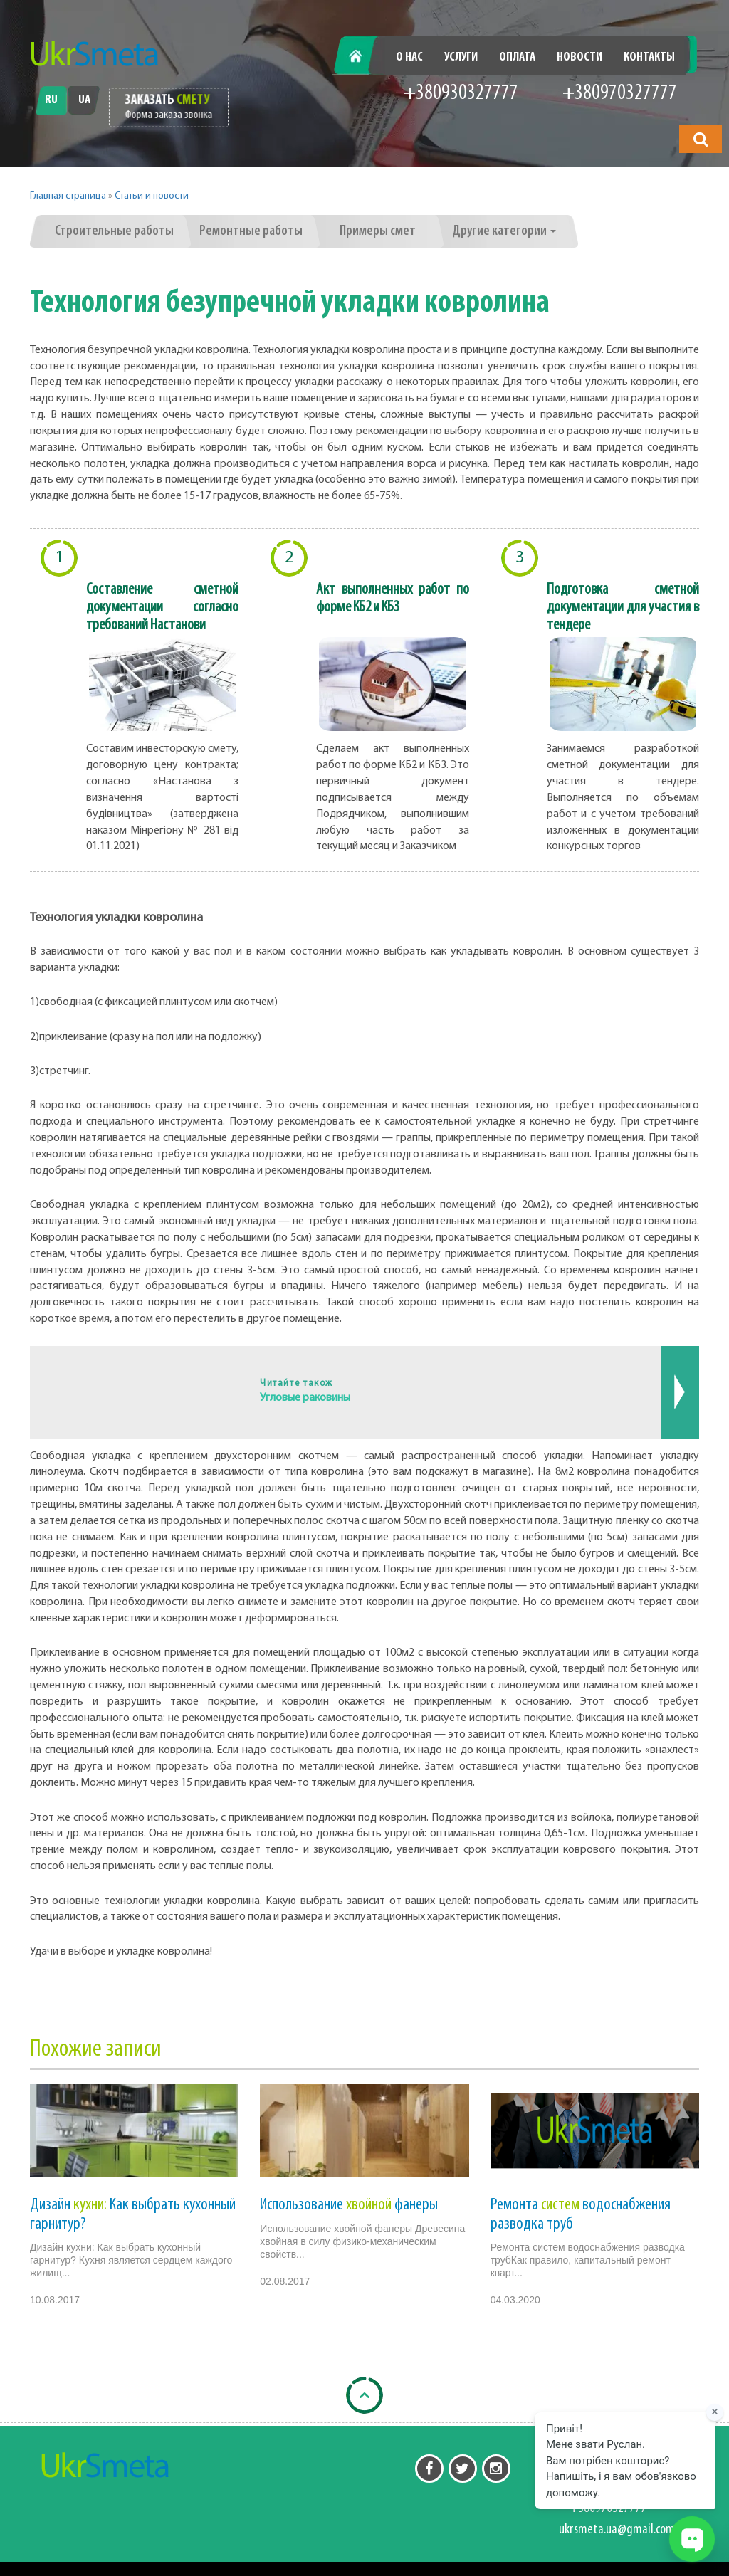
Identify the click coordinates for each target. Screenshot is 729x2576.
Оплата (517, 57)
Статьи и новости (152, 196)
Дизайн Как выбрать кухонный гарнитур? (133, 2214)
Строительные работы (114, 231)
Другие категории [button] (504, 231)
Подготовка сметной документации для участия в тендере (623, 608)
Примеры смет (378, 231)
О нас (409, 57)
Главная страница (68, 196)
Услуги (461, 57)
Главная (363, 57)
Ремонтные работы (251, 231)
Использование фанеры (349, 2205)
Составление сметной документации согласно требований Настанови (162, 608)
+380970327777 (619, 94)
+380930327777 (461, 94)
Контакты (649, 57)
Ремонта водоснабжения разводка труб (581, 2214)
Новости (579, 57)
